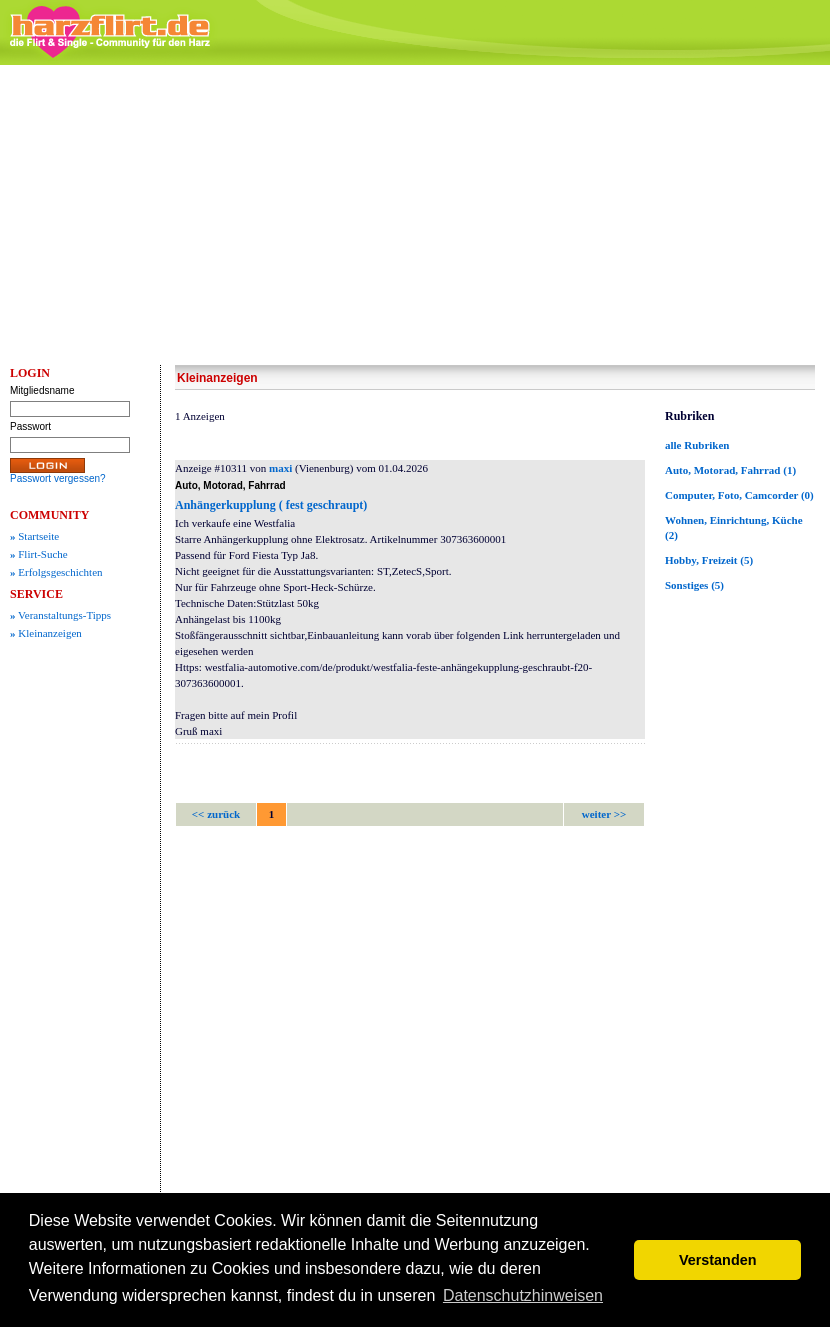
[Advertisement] (415, 215)
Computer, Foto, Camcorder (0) (739, 495)
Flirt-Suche (39, 554)
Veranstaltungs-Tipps (60, 615)
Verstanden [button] (718, 1260)
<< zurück (216, 814)
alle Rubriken (697, 445)
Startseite (34, 536)
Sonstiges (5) (694, 585)
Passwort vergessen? (58, 478)
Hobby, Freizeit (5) (709, 560)
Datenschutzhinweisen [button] (523, 1295)
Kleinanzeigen (46, 633)
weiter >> (604, 814)
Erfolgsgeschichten (56, 572)
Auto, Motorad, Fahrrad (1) (730, 470)
